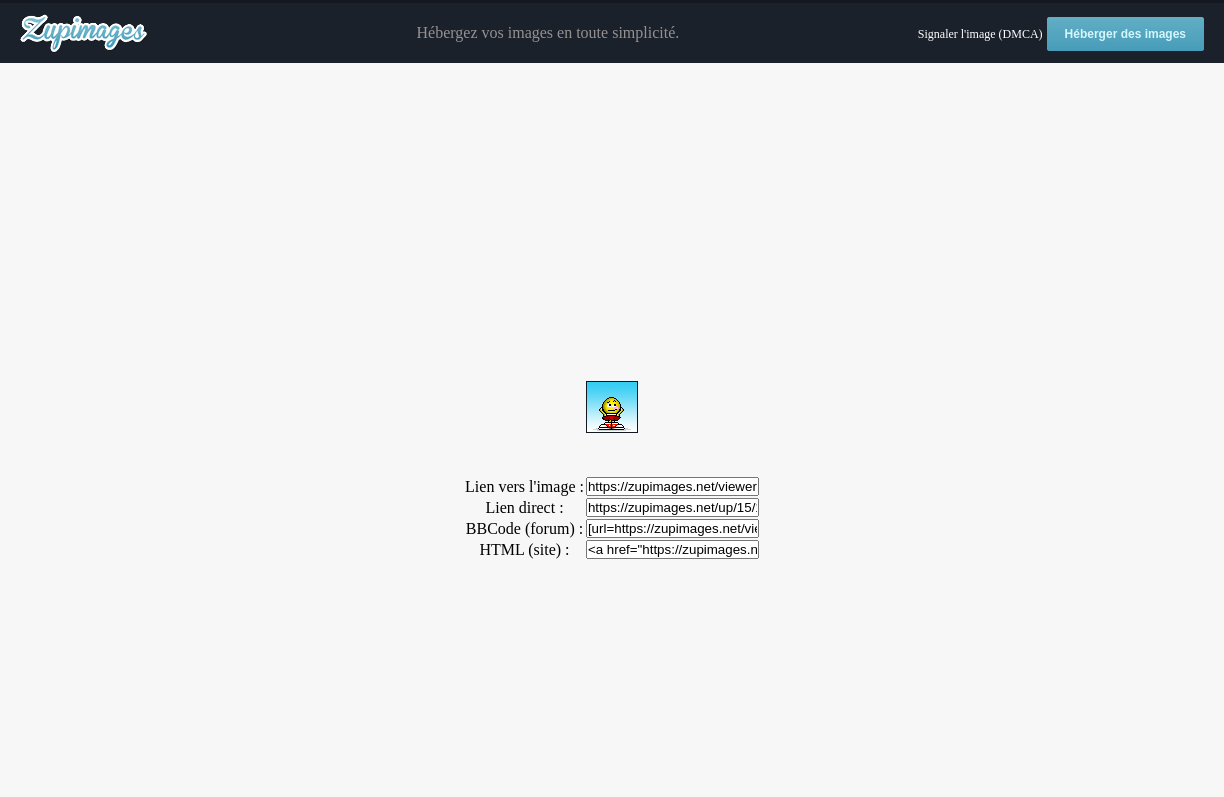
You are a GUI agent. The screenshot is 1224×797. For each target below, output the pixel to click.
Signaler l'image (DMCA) (980, 34)
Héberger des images (1125, 34)
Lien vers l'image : (524, 486)
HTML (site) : (524, 549)
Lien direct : (524, 507)
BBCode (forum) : (524, 528)
